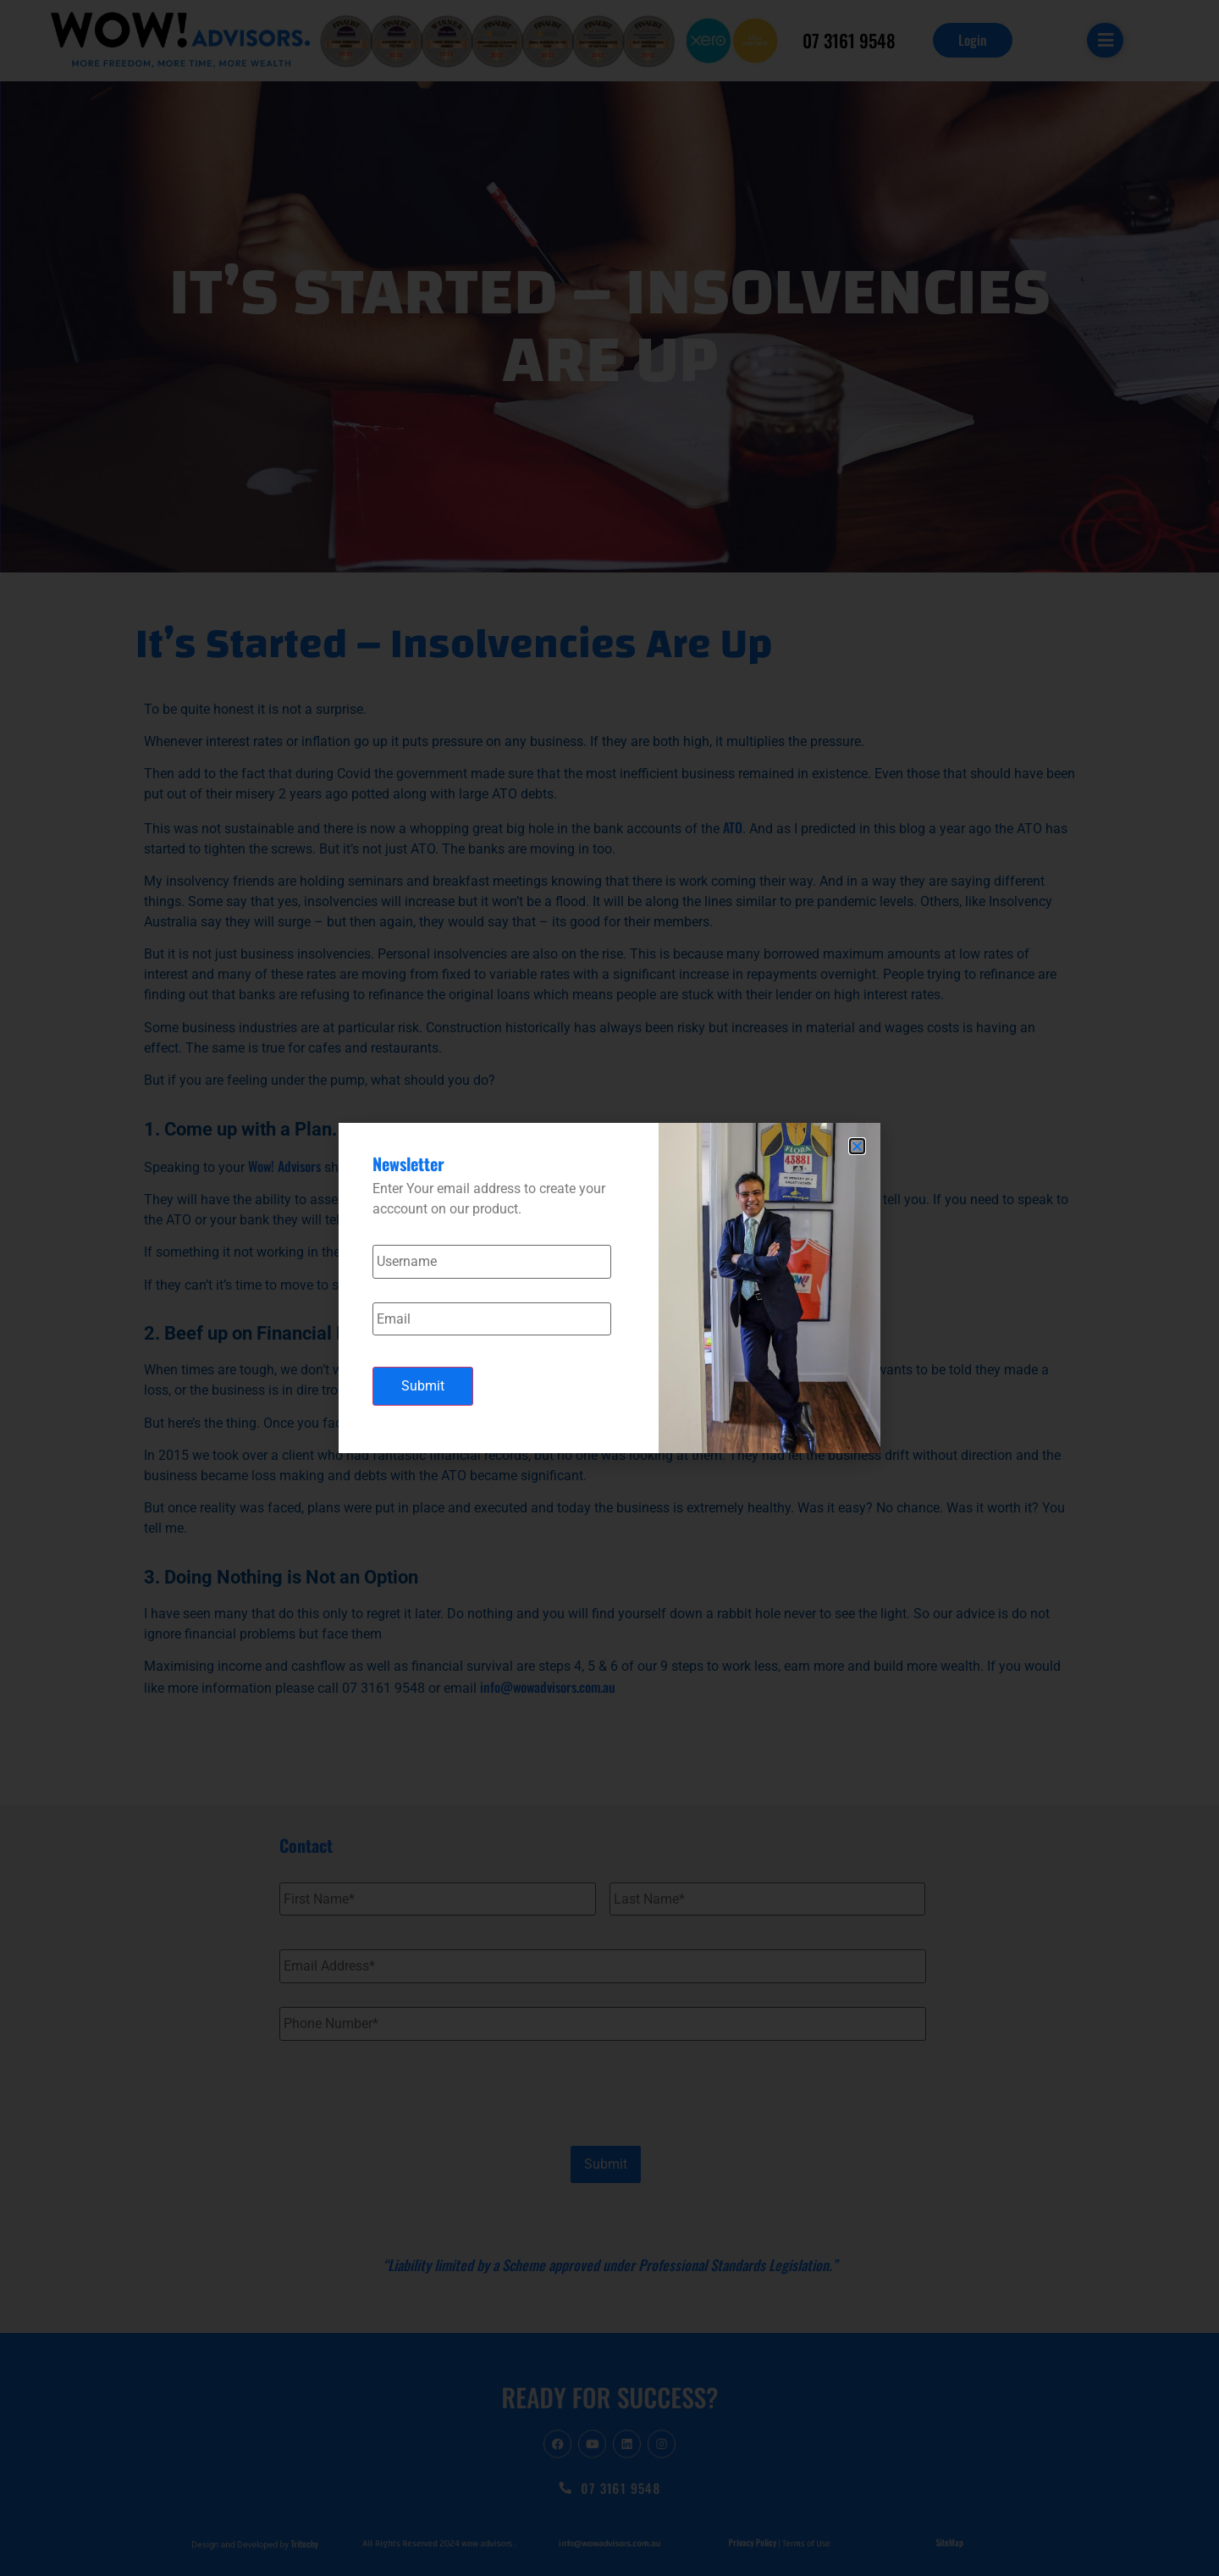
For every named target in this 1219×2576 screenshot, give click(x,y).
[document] (609, 1288)
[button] (857, 1146)
